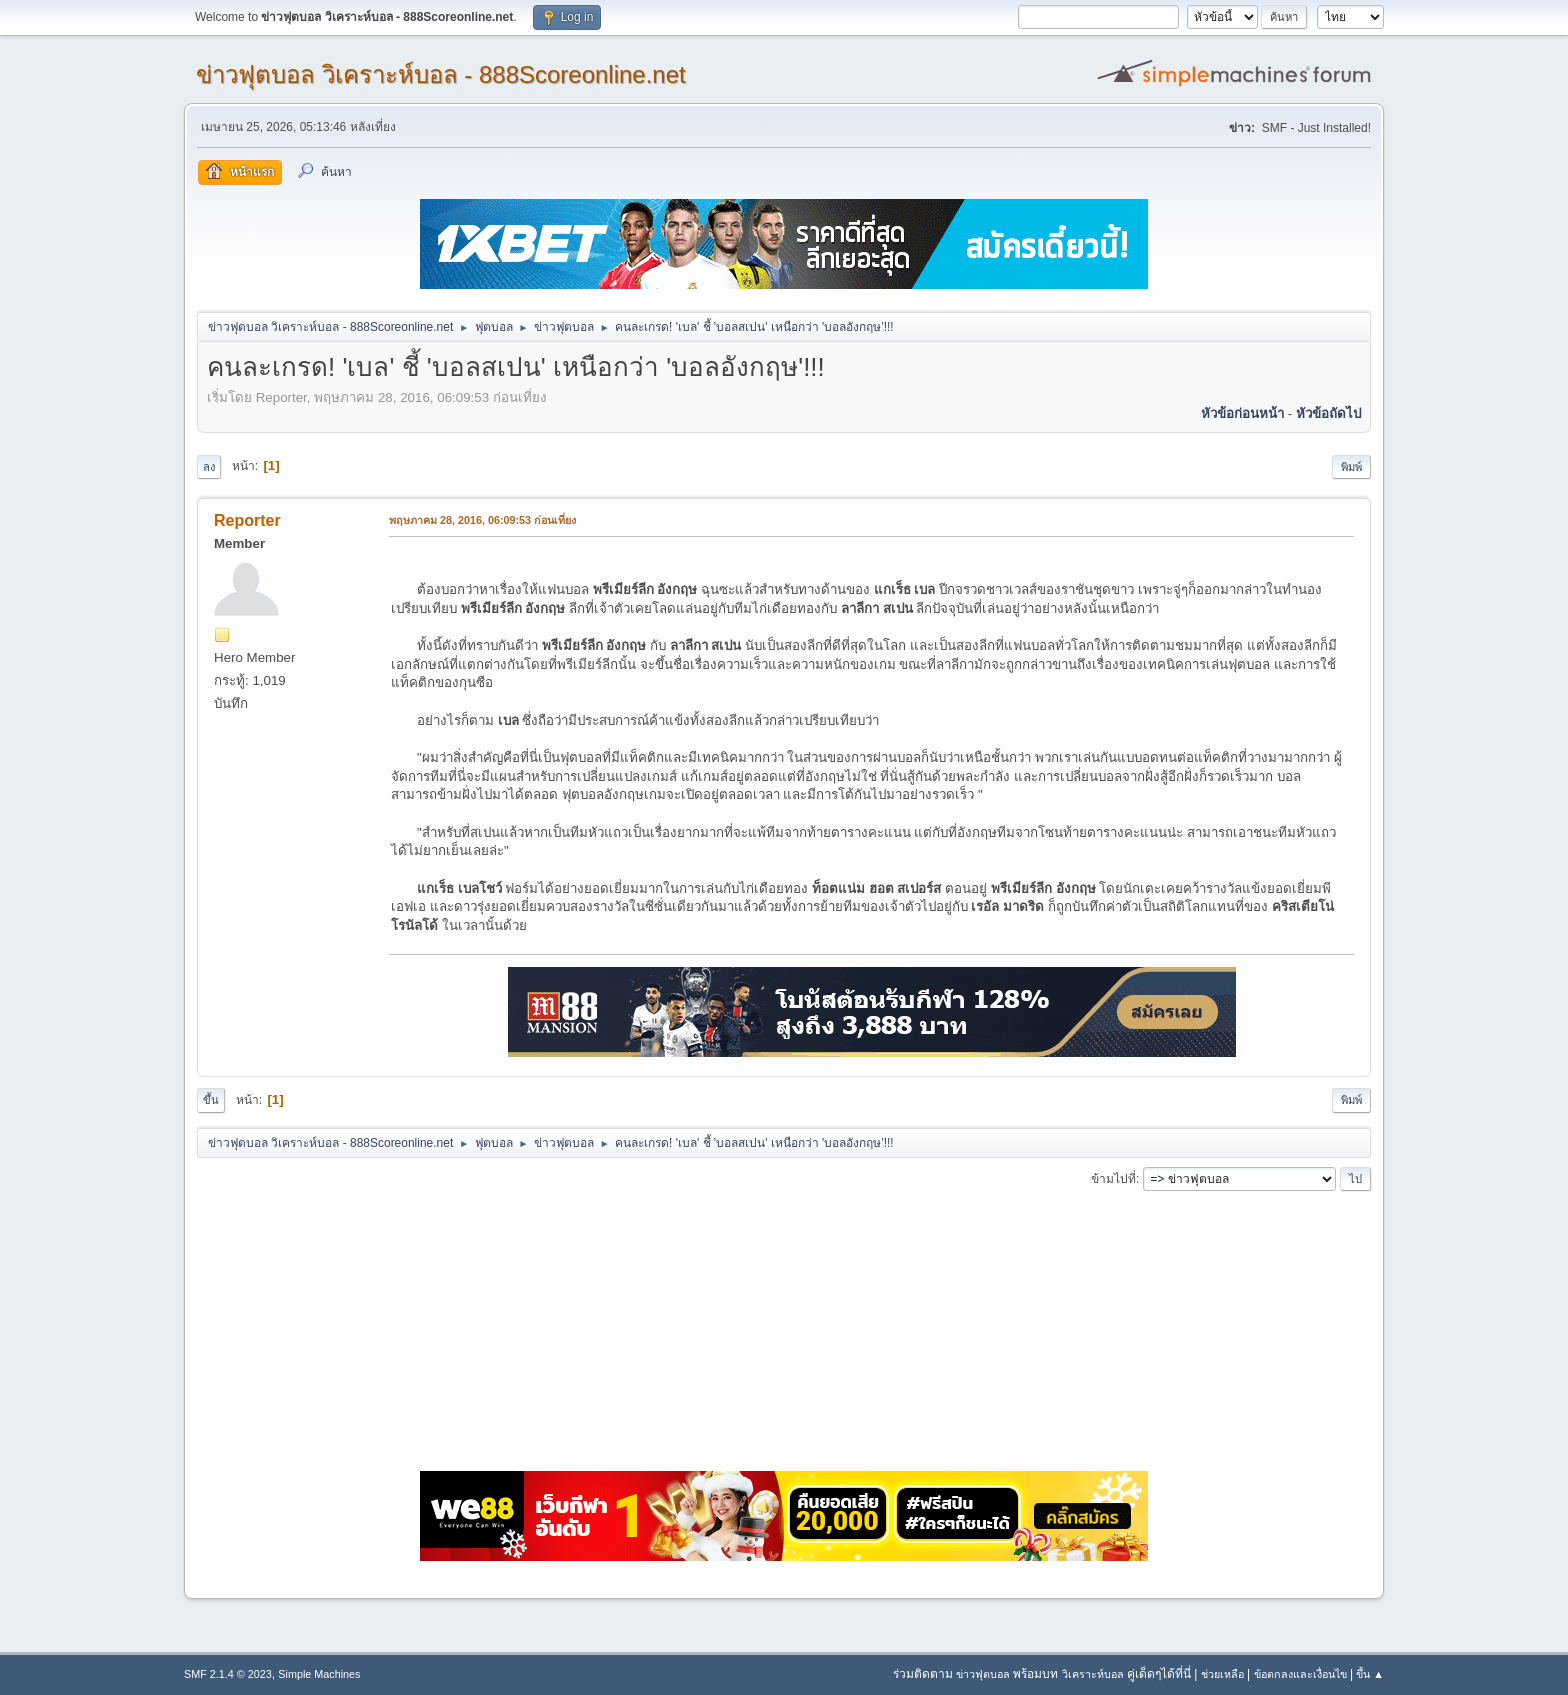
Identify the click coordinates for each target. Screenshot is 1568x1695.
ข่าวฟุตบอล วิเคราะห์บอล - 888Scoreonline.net (441, 74)
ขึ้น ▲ (1370, 1674)
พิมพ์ (1351, 467)
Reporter (247, 520)
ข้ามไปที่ (1113, 1179)
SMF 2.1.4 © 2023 (228, 1674)
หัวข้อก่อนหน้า (1242, 413)
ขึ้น (211, 1100)
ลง (209, 467)
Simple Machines (319, 1674)
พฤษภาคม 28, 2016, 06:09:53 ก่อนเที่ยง (482, 520)
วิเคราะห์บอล (1093, 1674)
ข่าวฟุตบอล (983, 1674)
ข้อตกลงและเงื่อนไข (1300, 1674)
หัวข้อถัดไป (1328, 413)
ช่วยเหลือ (1222, 1674)
